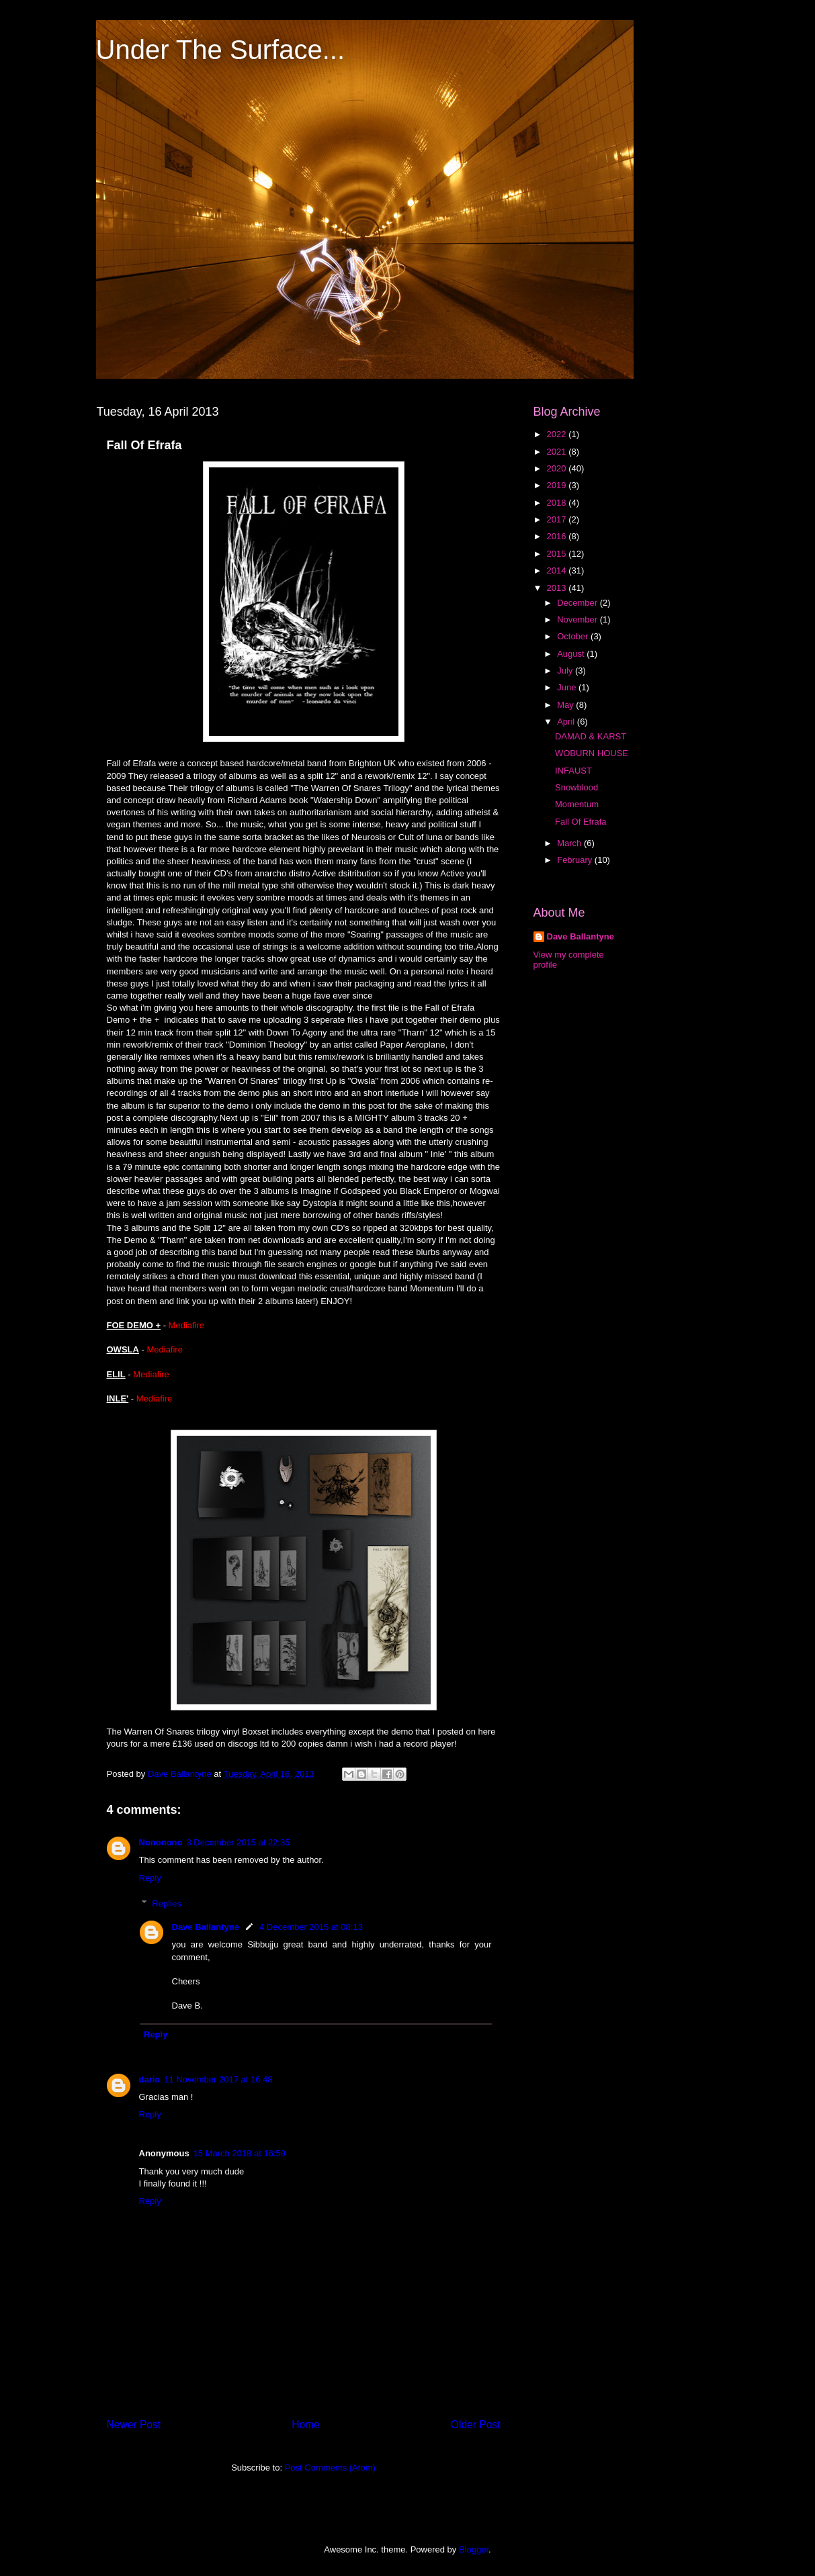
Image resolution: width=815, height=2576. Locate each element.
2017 (558, 519)
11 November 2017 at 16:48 (218, 2079)
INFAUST (573, 771)
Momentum (577, 804)
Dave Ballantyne (205, 1927)
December (578, 603)
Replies (166, 1903)
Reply (150, 1878)
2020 (558, 468)
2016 (558, 536)
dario (150, 2079)
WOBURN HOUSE (591, 753)
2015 (558, 554)
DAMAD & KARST (590, 736)
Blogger (473, 2549)
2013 (558, 588)
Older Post (476, 2424)
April (567, 722)
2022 (558, 434)
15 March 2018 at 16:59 (240, 2153)
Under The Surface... (220, 49)
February (576, 860)
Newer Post (134, 2424)
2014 (558, 570)
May (566, 705)
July (566, 670)
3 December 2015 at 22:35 (238, 1842)
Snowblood (576, 787)
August (572, 654)
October (574, 636)
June (567, 687)
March (570, 843)
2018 (558, 503)
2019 (558, 485)
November (578, 619)
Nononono (161, 1842)
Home (306, 2424)
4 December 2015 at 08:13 (311, 1927)
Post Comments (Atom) (330, 2468)
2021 (558, 452)
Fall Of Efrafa (581, 822)
